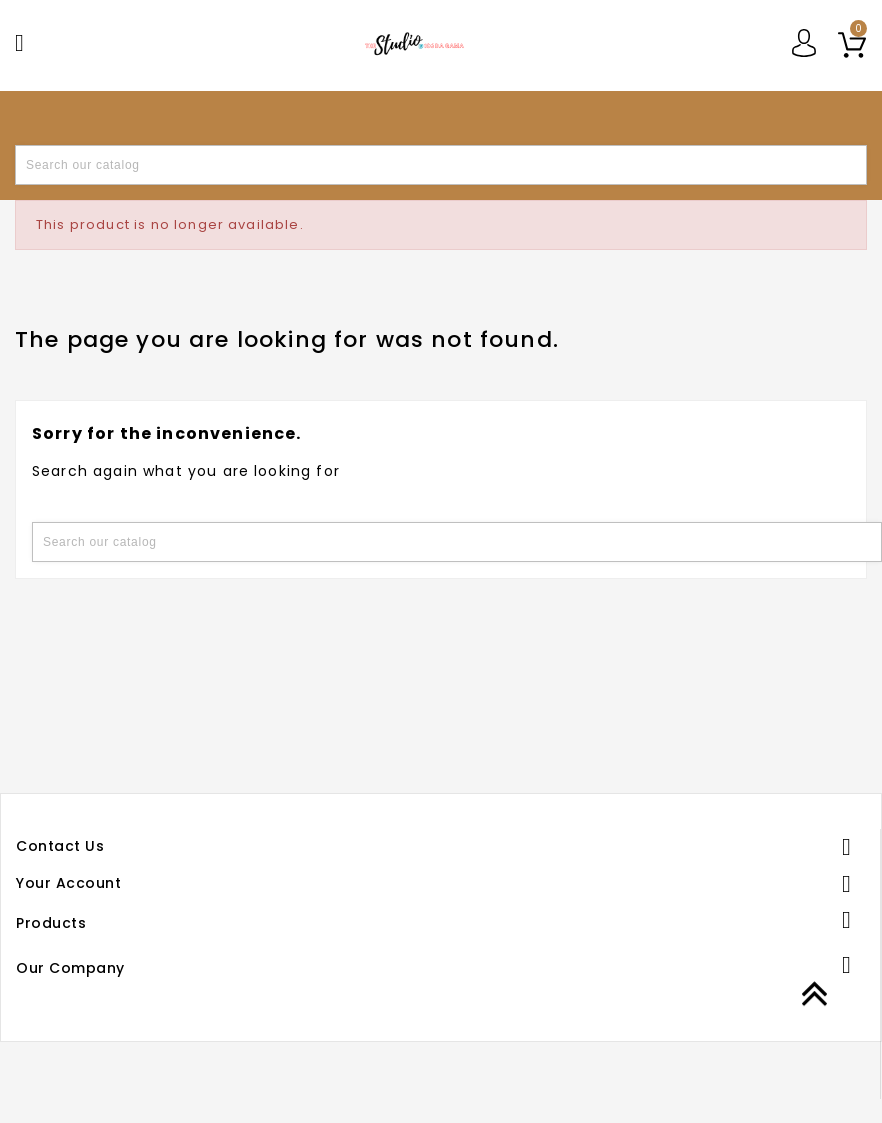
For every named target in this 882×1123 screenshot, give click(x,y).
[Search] (441, 165)
